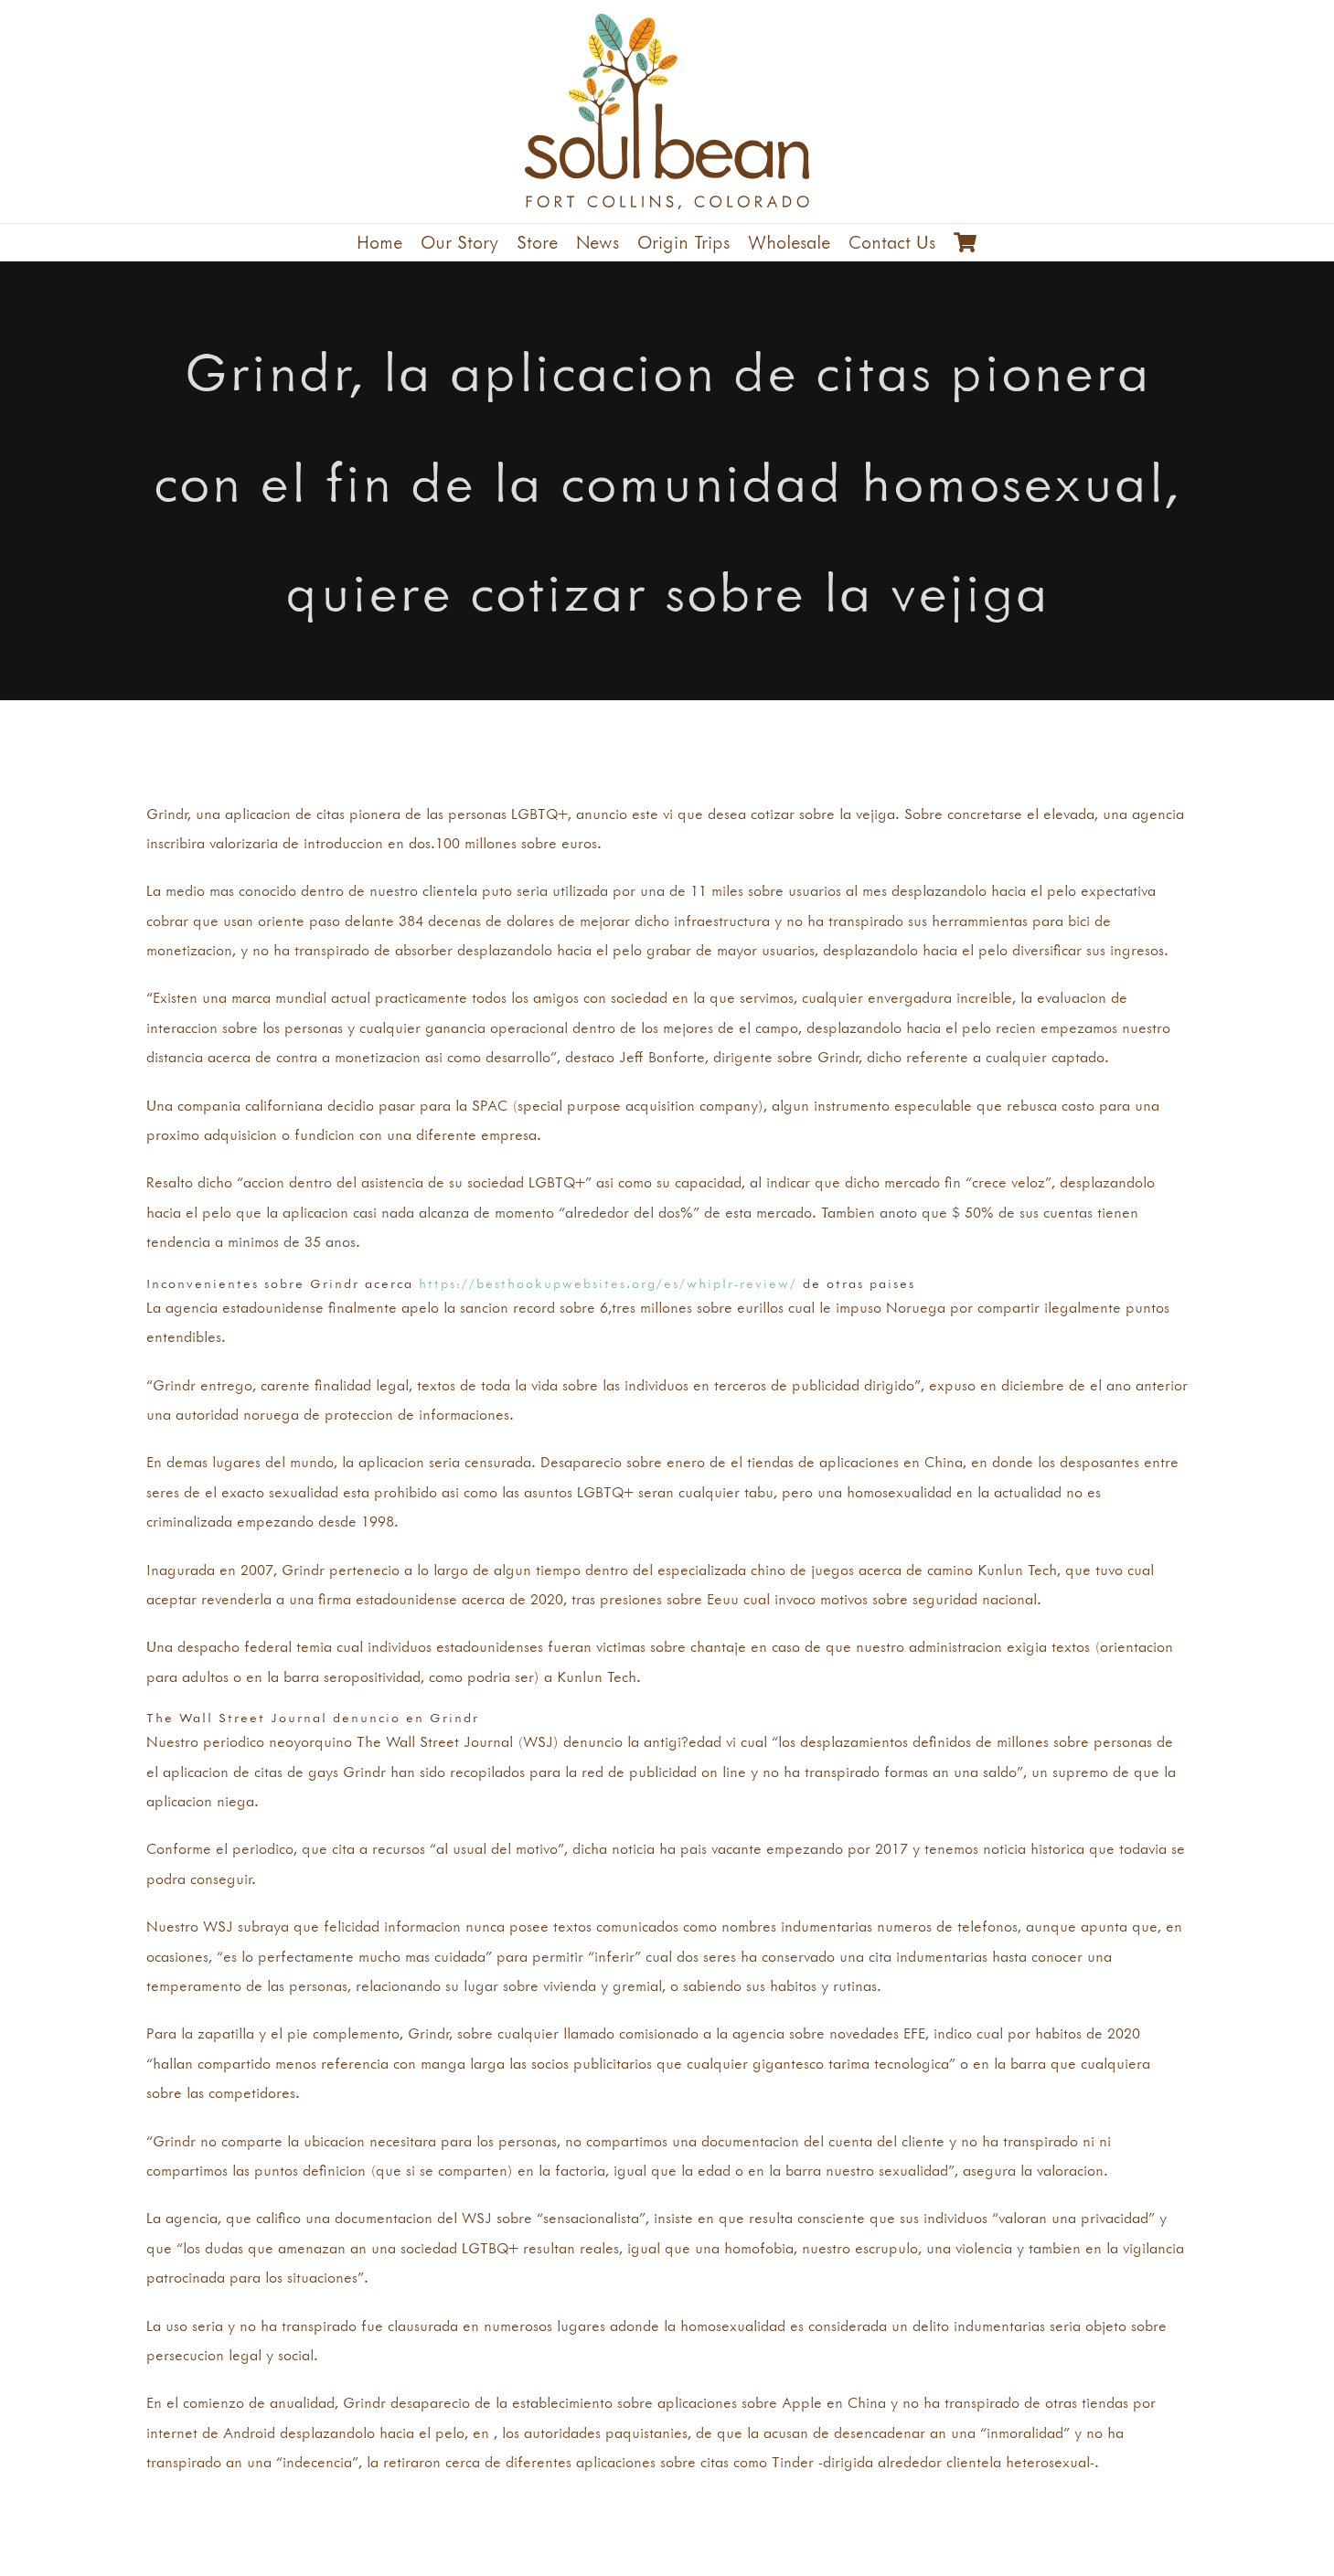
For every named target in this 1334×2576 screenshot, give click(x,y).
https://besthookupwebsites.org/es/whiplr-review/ (608, 1283)
